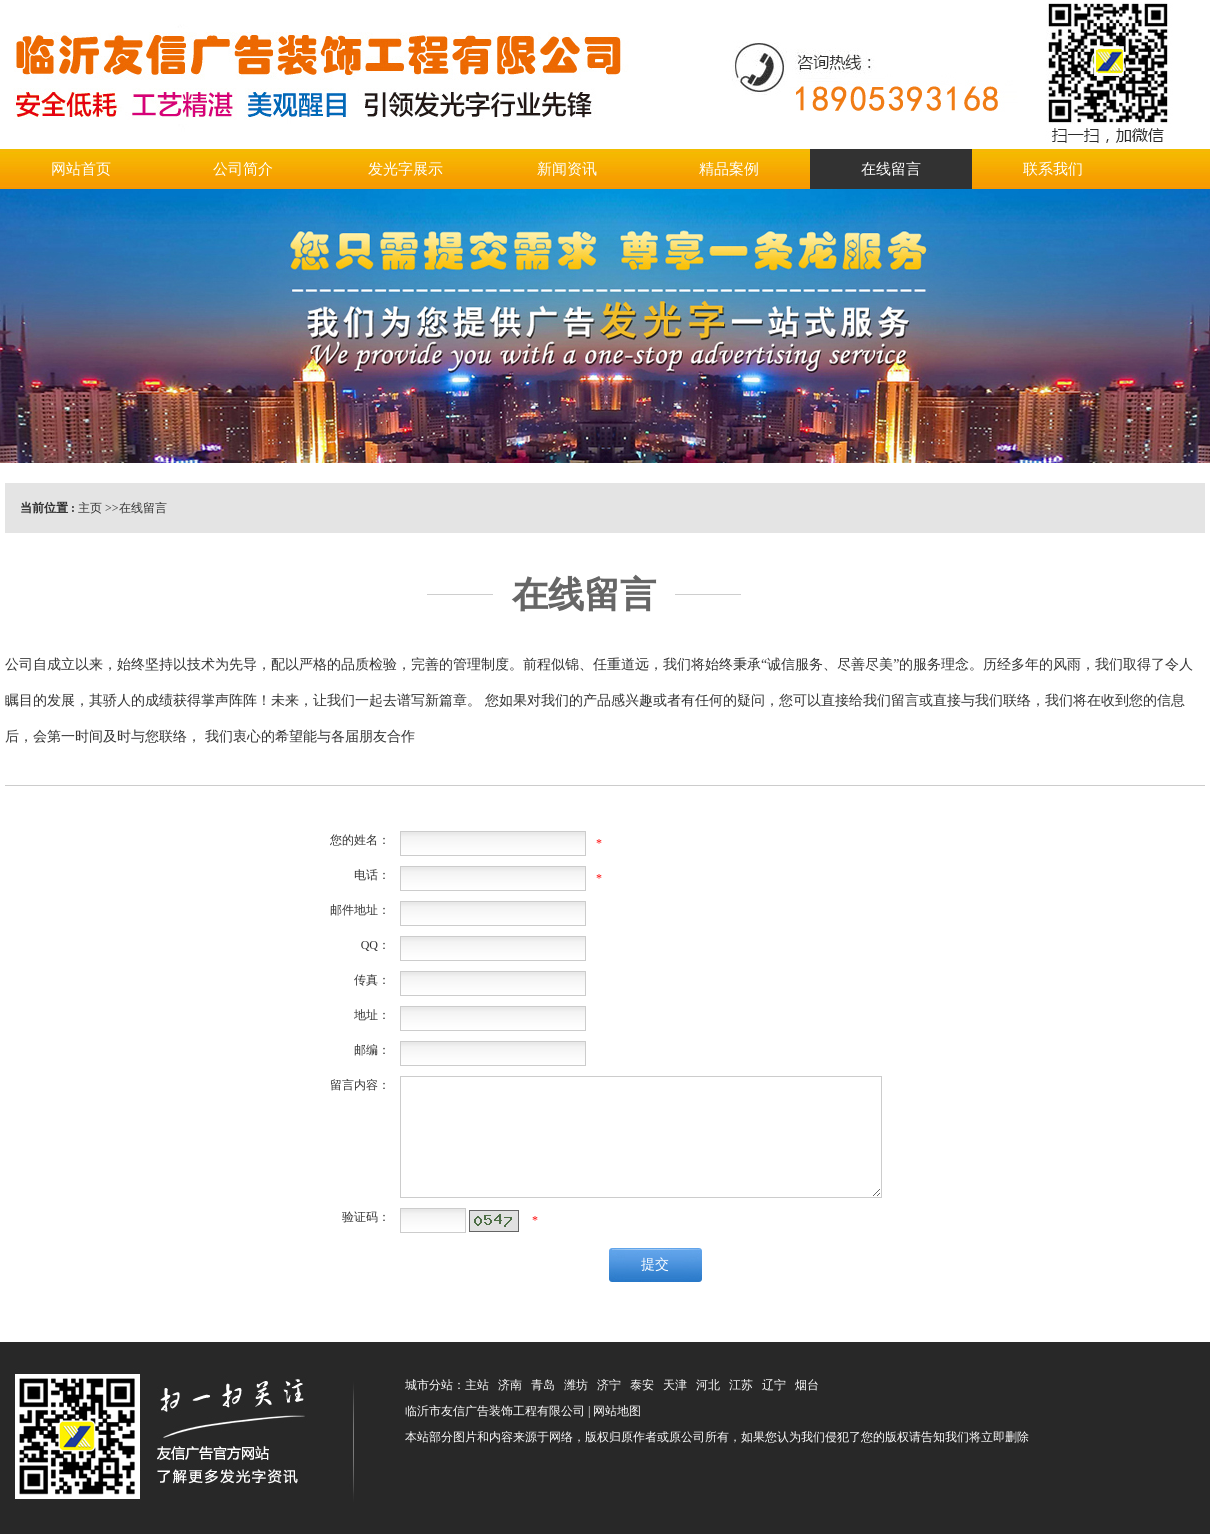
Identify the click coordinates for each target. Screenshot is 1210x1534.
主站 (477, 1385)
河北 (708, 1385)
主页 (90, 508)
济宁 (609, 1385)
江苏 (741, 1385)
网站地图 (617, 1411)
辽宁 (774, 1385)
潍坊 (576, 1385)
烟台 (807, 1385)
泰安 (642, 1385)
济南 (510, 1385)
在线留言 (143, 508)
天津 (675, 1385)
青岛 (543, 1385)
